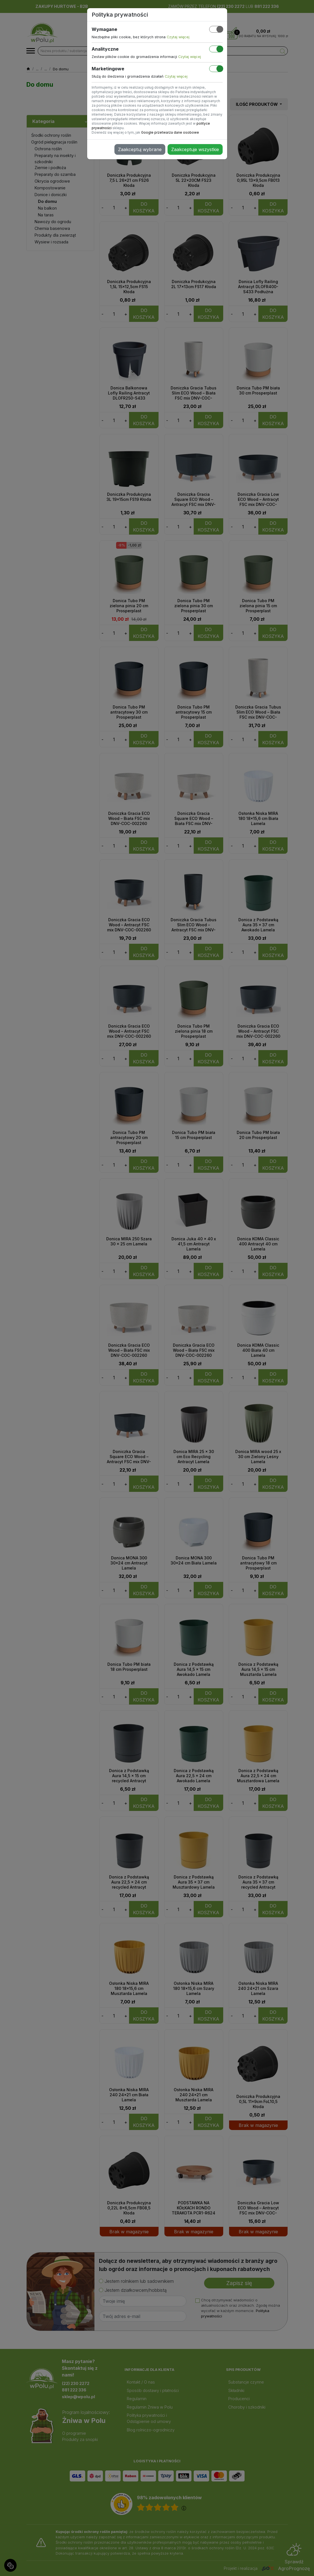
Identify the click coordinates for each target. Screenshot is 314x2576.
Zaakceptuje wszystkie (195, 149)
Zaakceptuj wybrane (140, 149)
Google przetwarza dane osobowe (170, 132)
